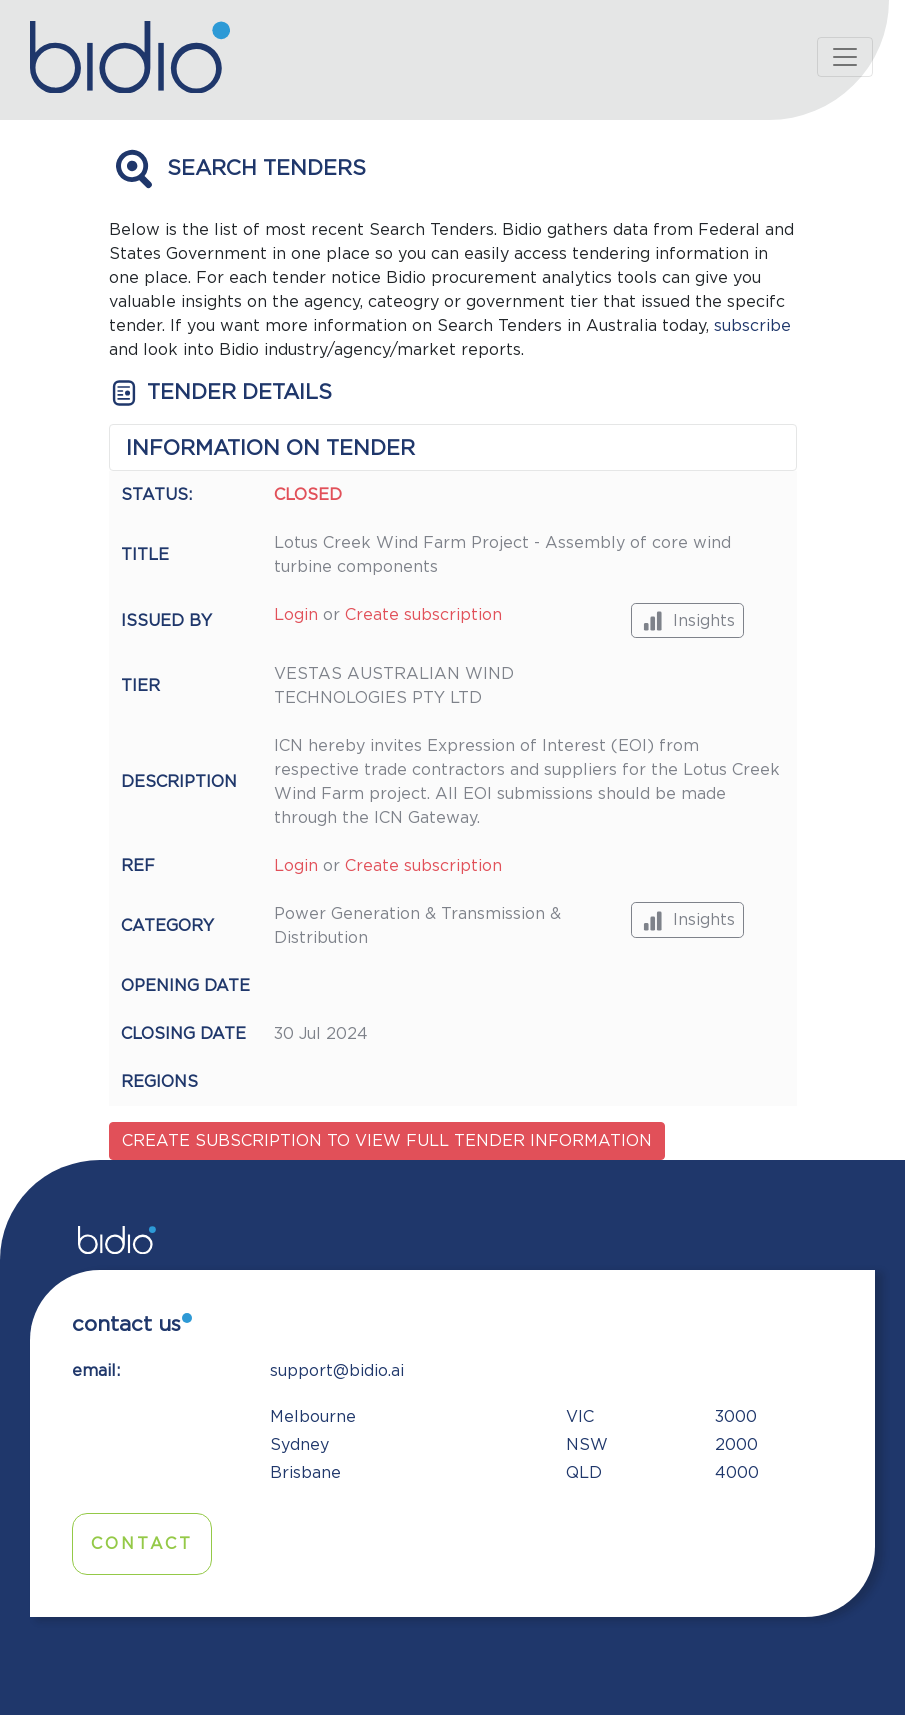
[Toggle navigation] (845, 57)
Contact (142, 1544)
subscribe (752, 326)
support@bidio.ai (337, 1371)
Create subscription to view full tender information (387, 1141)
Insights (687, 620)
